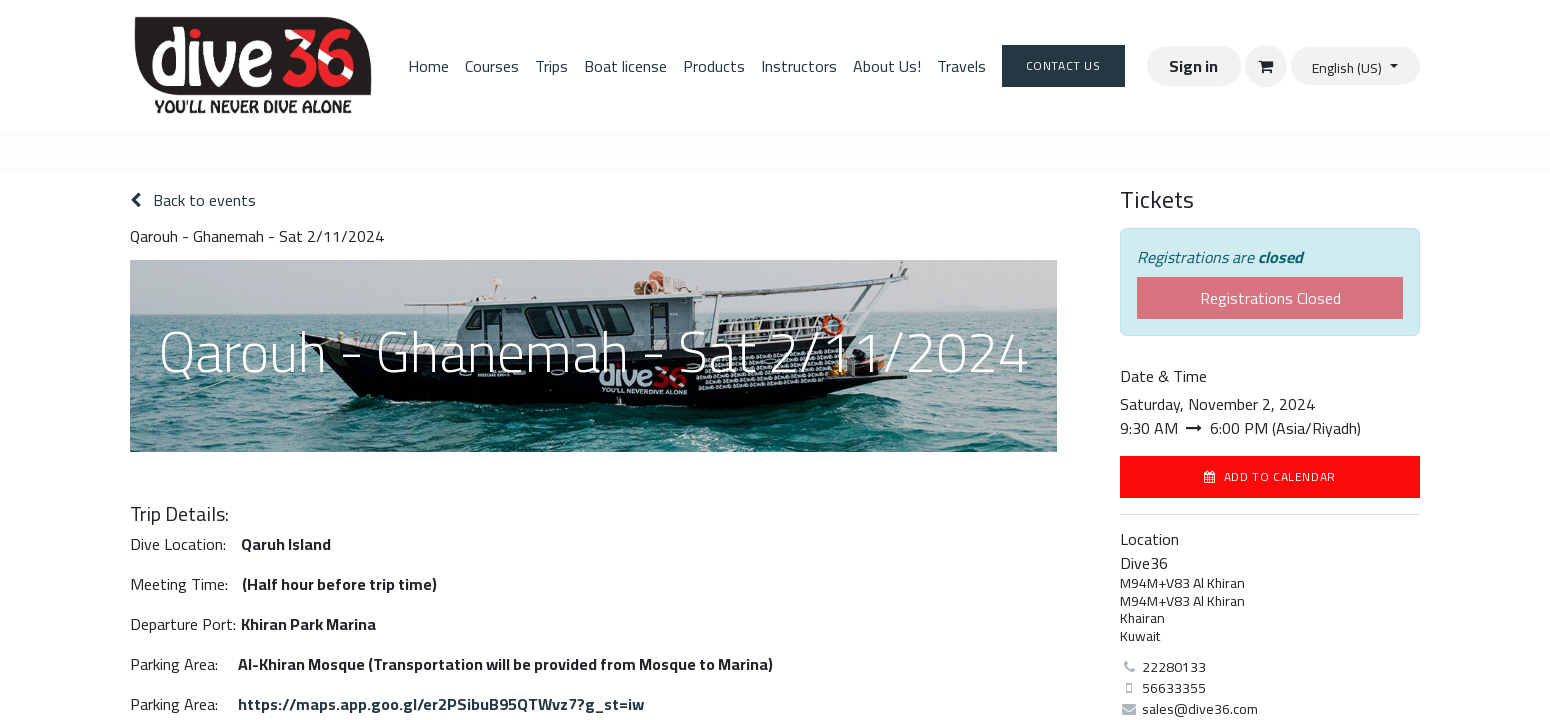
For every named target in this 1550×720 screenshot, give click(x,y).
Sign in (1193, 66)
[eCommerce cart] (1266, 66)
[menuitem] (428, 66)
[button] (1270, 477)
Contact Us (1063, 65)
